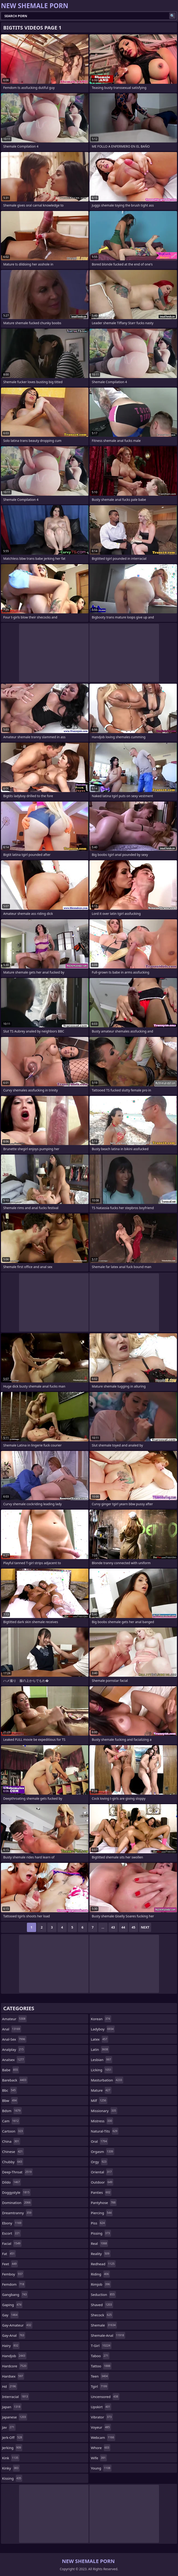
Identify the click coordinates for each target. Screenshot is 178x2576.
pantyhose (104, 2202)
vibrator (102, 2417)
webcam (103, 2437)
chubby (12, 2161)
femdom (13, 2284)
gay (10, 2314)
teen (100, 2376)
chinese (13, 2151)
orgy (99, 2161)
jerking (12, 2447)
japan (12, 2406)
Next (145, 1927)
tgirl (99, 2386)
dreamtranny (17, 2212)
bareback (15, 2080)
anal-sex (14, 2039)
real (99, 2243)
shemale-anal (108, 2335)
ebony (12, 2223)
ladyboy (103, 2029)
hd (9, 2386)
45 (133, 1927)
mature (101, 2090)
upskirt (101, 2406)
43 (113, 1927)
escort (11, 2233)
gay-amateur (17, 2325)
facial (12, 2243)
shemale (104, 2325)
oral (99, 2141)
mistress (102, 2120)
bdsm (12, 2110)
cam (11, 2120)
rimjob (101, 2284)
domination (17, 2202)
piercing (102, 2212)
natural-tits (104, 2131)
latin (100, 2049)
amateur (14, 2018)
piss (98, 2223)
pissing (101, 2233)
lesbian (101, 2059)
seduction (103, 2294)
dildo (11, 2182)
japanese (14, 2417)
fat (9, 2253)
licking (102, 2069)
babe (10, 2069)
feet (10, 2263)
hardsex (13, 2376)
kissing (12, 2478)
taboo (100, 2355)
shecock (102, 2314)
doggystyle (16, 2192)
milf (99, 2100)
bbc (9, 2090)
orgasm (102, 2151)
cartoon (13, 2131)
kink (10, 2457)
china (11, 2141)
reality (101, 2253)
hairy (10, 2345)
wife (99, 2457)
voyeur (101, 2427)
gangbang (15, 2294)
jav (9, 2427)
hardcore (15, 2365)
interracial (15, 2396)
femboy (13, 2274)
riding (100, 2274)
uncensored (105, 2396)
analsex (13, 2059)
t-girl (101, 2345)
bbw (10, 2100)
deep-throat (17, 2171)
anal (11, 2029)
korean (101, 2018)
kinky (11, 2468)
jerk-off (12, 2437)
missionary (104, 2110)
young (101, 2468)
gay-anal (13, 2335)
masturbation (107, 2080)
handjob (14, 2355)
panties (101, 2192)
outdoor (102, 2182)
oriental (102, 2171)
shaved (102, 2304)
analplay (13, 2049)
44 (123, 1927)
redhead (103, 2263)
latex (99, 2039)
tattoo (101, 2365)
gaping (12, 2304)
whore (100, 2447)
